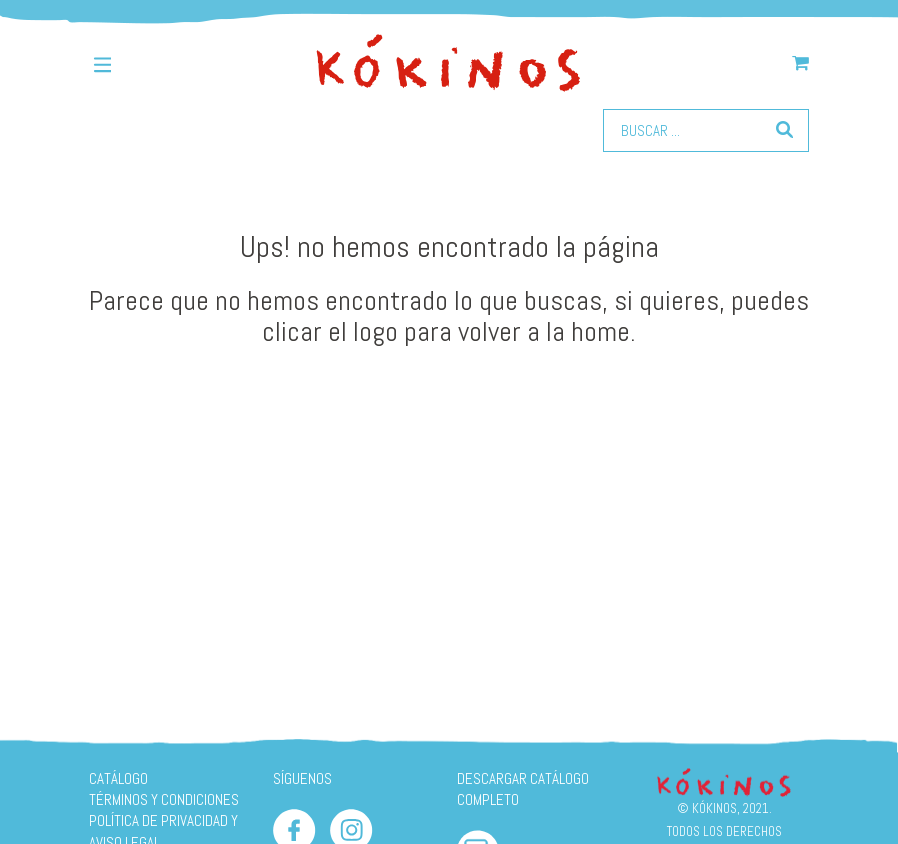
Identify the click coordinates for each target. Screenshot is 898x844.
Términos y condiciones (164, 799)
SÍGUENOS (302, 778)
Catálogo (118, 778)
